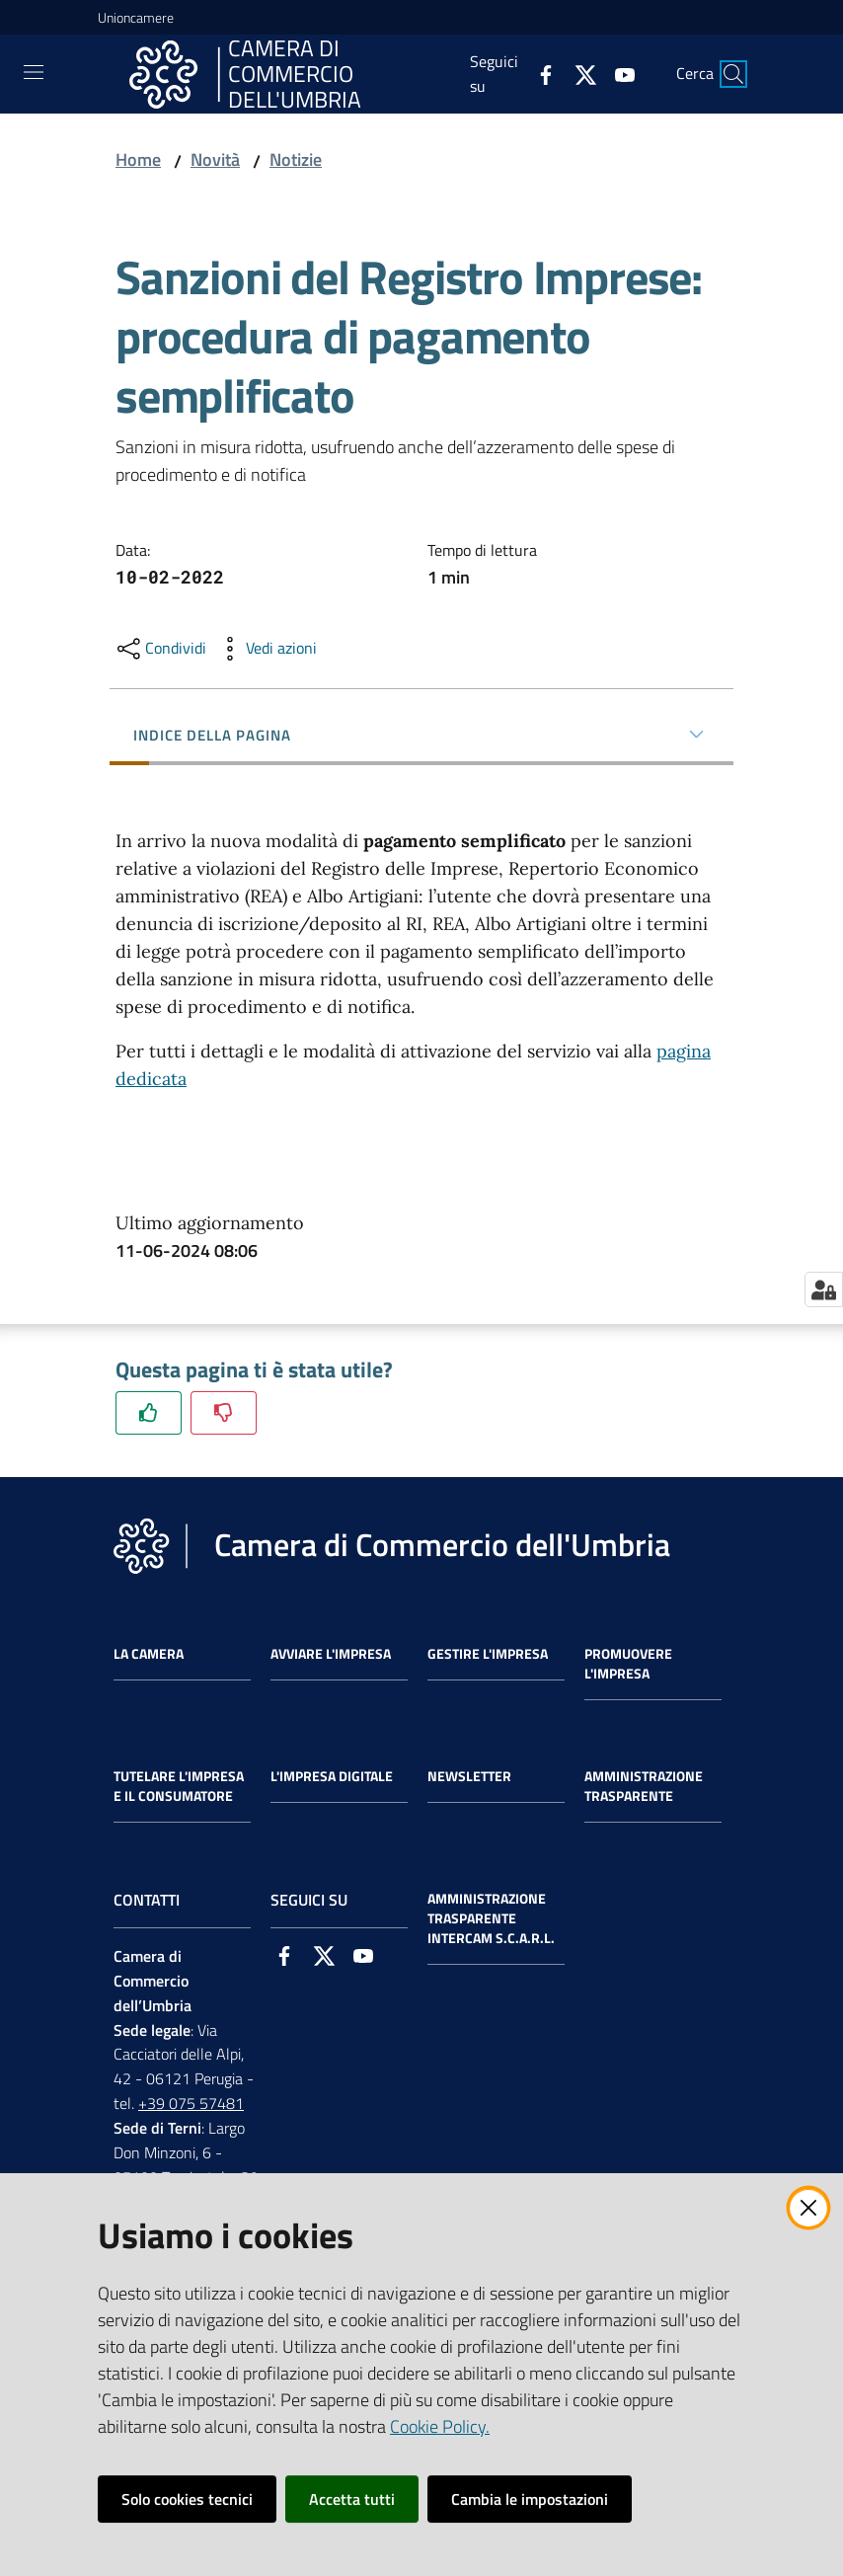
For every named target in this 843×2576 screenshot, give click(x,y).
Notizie (295, 159)
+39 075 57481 (191, 2103)
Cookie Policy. (440, 2426)
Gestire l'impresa (487, 1654)
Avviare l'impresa (330, 1654)
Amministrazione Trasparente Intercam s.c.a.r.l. (491, 1918)
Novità (215, 159)
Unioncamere (136, 17)
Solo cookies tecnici (187, 2499)
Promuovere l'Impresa (628, 1663)
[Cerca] (733, 74)
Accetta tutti (352, 2499)
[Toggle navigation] (33, 72)
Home (138, 159)
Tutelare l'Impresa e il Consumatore (179, 1786)
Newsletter (469, 1776)
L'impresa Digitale (331, 1776)
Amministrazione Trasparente (643, 1786)
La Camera (149, 1654)
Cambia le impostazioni (529, 2499)
